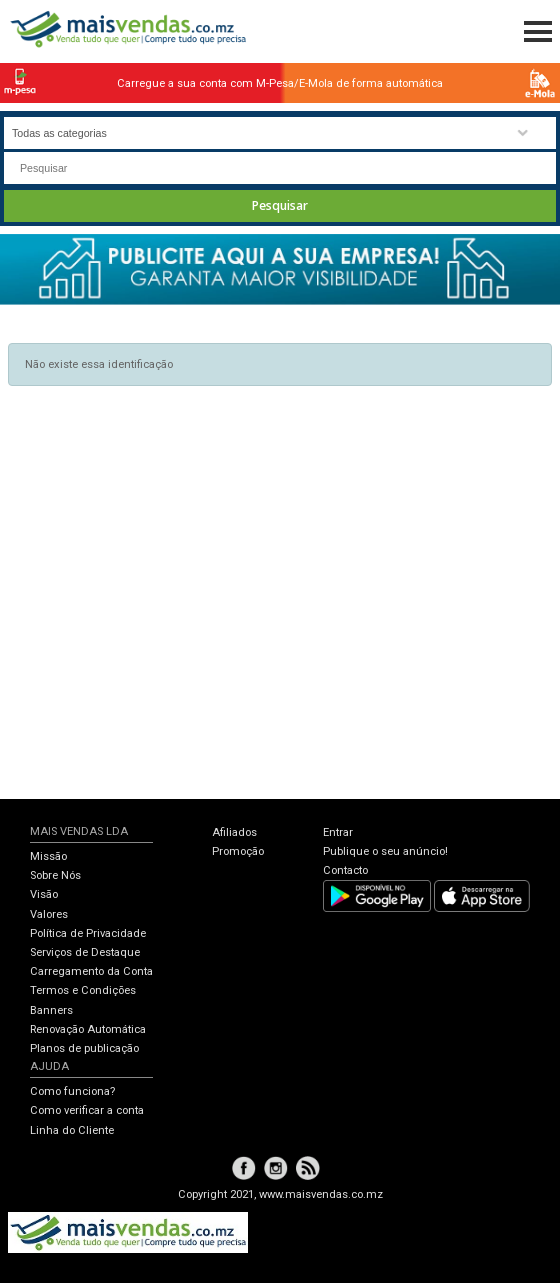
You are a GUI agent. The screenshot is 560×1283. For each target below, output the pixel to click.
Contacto (345, 870)
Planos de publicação (84, 1048)
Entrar (338, 832)
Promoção (238, 851)
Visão (44, 894)
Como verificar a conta (87, 1110)
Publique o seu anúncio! (385, 851)
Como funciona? (72, 1091)
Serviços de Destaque (85, 952)
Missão (48, 856)
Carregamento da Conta (91, 971)
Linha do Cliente (72, 1130)
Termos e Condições (83, 990)
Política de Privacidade (88, 933)
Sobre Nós (55, 875)
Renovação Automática (88, 1029)
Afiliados (234, 832)
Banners (51, 1010)
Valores (49, 914)
